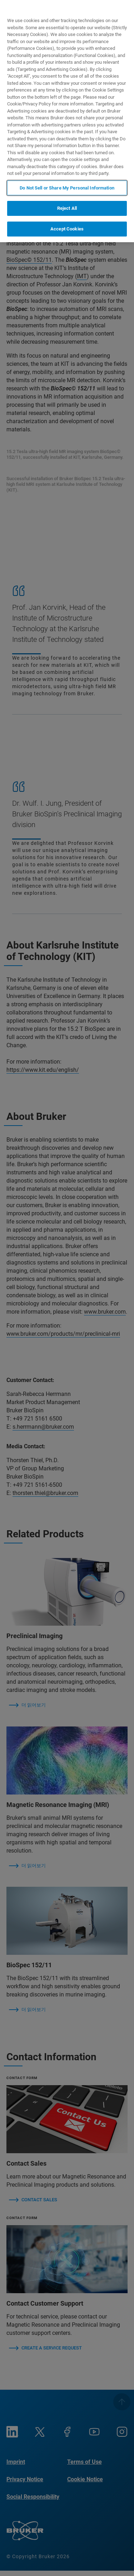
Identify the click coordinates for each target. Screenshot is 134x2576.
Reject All (67, 208)
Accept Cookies (67, 229)
